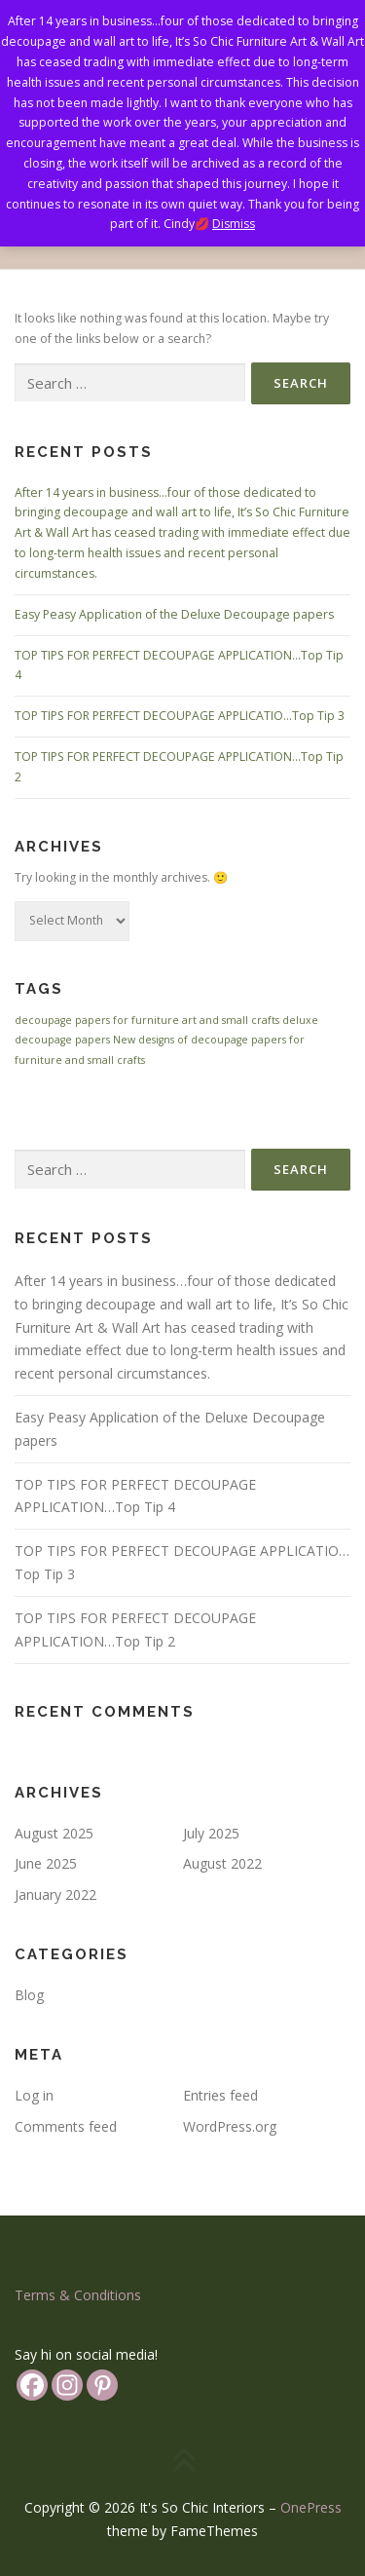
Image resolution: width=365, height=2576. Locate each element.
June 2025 (46, 1863)
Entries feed (220, 2095)
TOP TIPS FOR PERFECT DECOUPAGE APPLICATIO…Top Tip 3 (180, 715)
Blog (29, 1995)
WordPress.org (229, 2126)
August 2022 (222, 1863)
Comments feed (66, 2126)
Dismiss (233, 223)
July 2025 (211, 1833)
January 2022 (55, 1894)
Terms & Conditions (78, 2295)
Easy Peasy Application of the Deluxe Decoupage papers (174, 614)
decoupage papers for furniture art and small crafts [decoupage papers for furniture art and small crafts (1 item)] (147, 1020)
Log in (34, 2095)
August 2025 (54, 1833)
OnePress (311, 2507)
